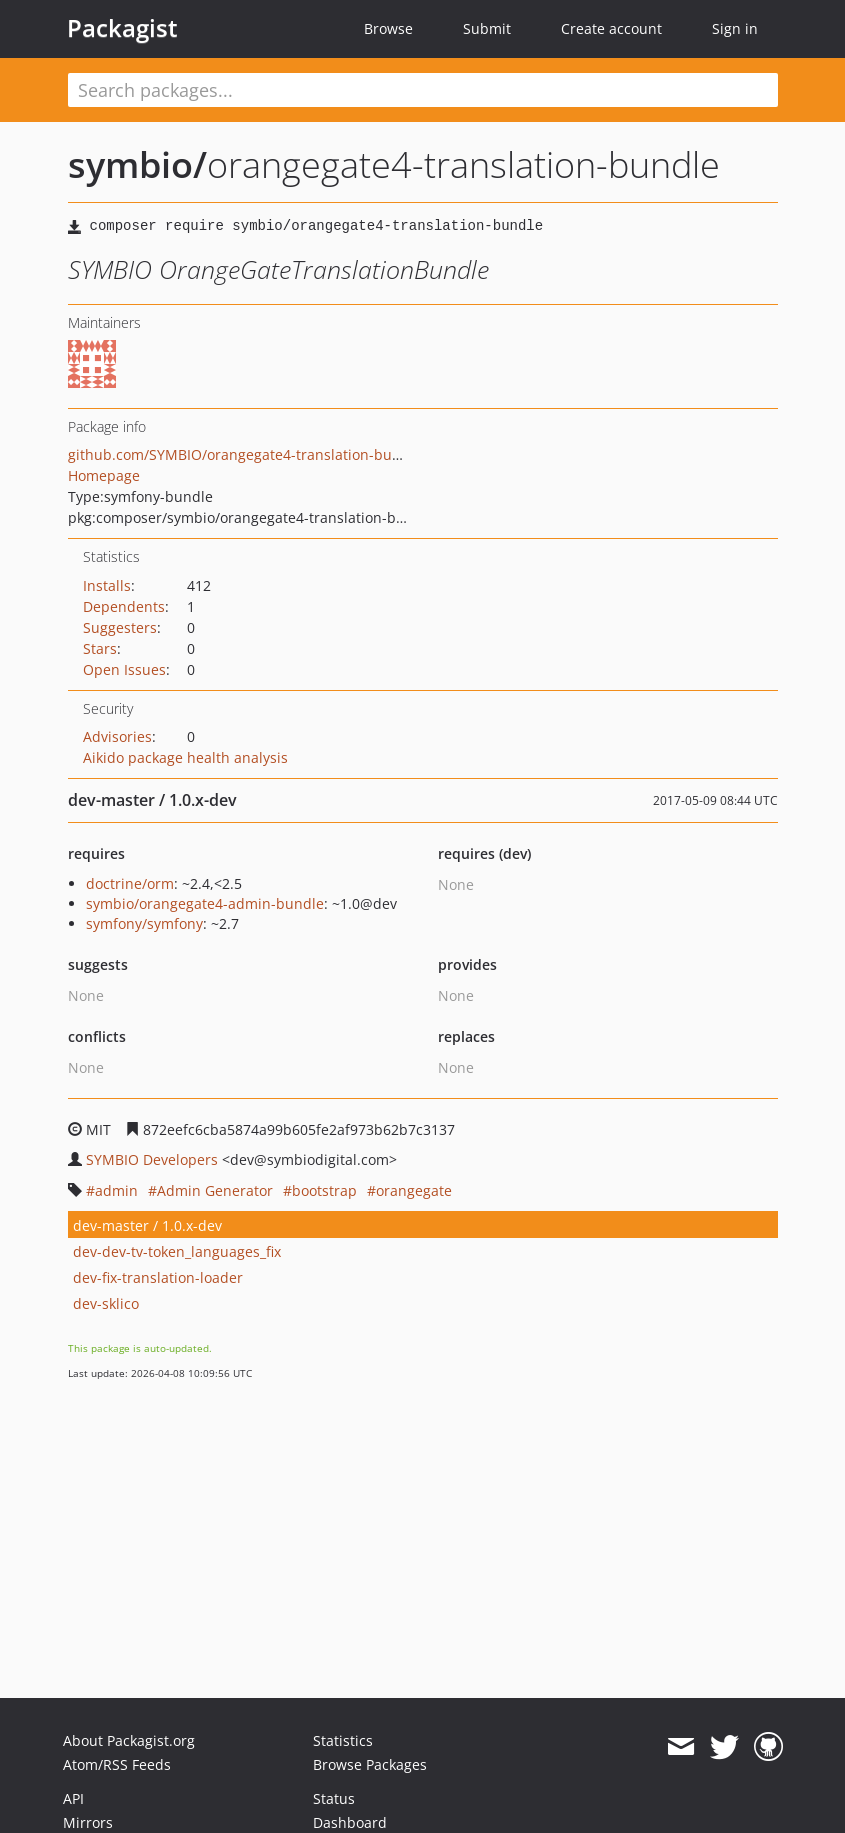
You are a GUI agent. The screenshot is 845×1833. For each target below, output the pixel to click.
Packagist (122, 28)
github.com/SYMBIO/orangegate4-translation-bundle (245, 454)
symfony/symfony (144, 923)
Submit (487, 28)
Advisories (117, 736)
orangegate (414, 1190)
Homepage (104, 475)
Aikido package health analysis (185, 757)
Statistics (343, 1740)
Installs (107, 585)
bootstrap (324, 1190)
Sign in (735, 28)
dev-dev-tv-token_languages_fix (177, 1251)
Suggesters (120, 627)
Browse (388, 28)
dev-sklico (106, 1303)
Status (334, 1798)
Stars (100, 648)
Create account (611, 28)
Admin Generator (215, 1190)
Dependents (124, 606)
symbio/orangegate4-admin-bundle (205, 903)
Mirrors (88, 1822)
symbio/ (137, 164)
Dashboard (350, 1822)
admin (116, 1190)
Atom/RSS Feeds (117, 1764)
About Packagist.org (129, 1740)
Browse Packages (370, 1764)
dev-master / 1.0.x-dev (147, 1225)
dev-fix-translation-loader (158, 1277)
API (73, 1798)
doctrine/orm (130, 883)
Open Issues (124, 669)
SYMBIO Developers (152, 1159)
